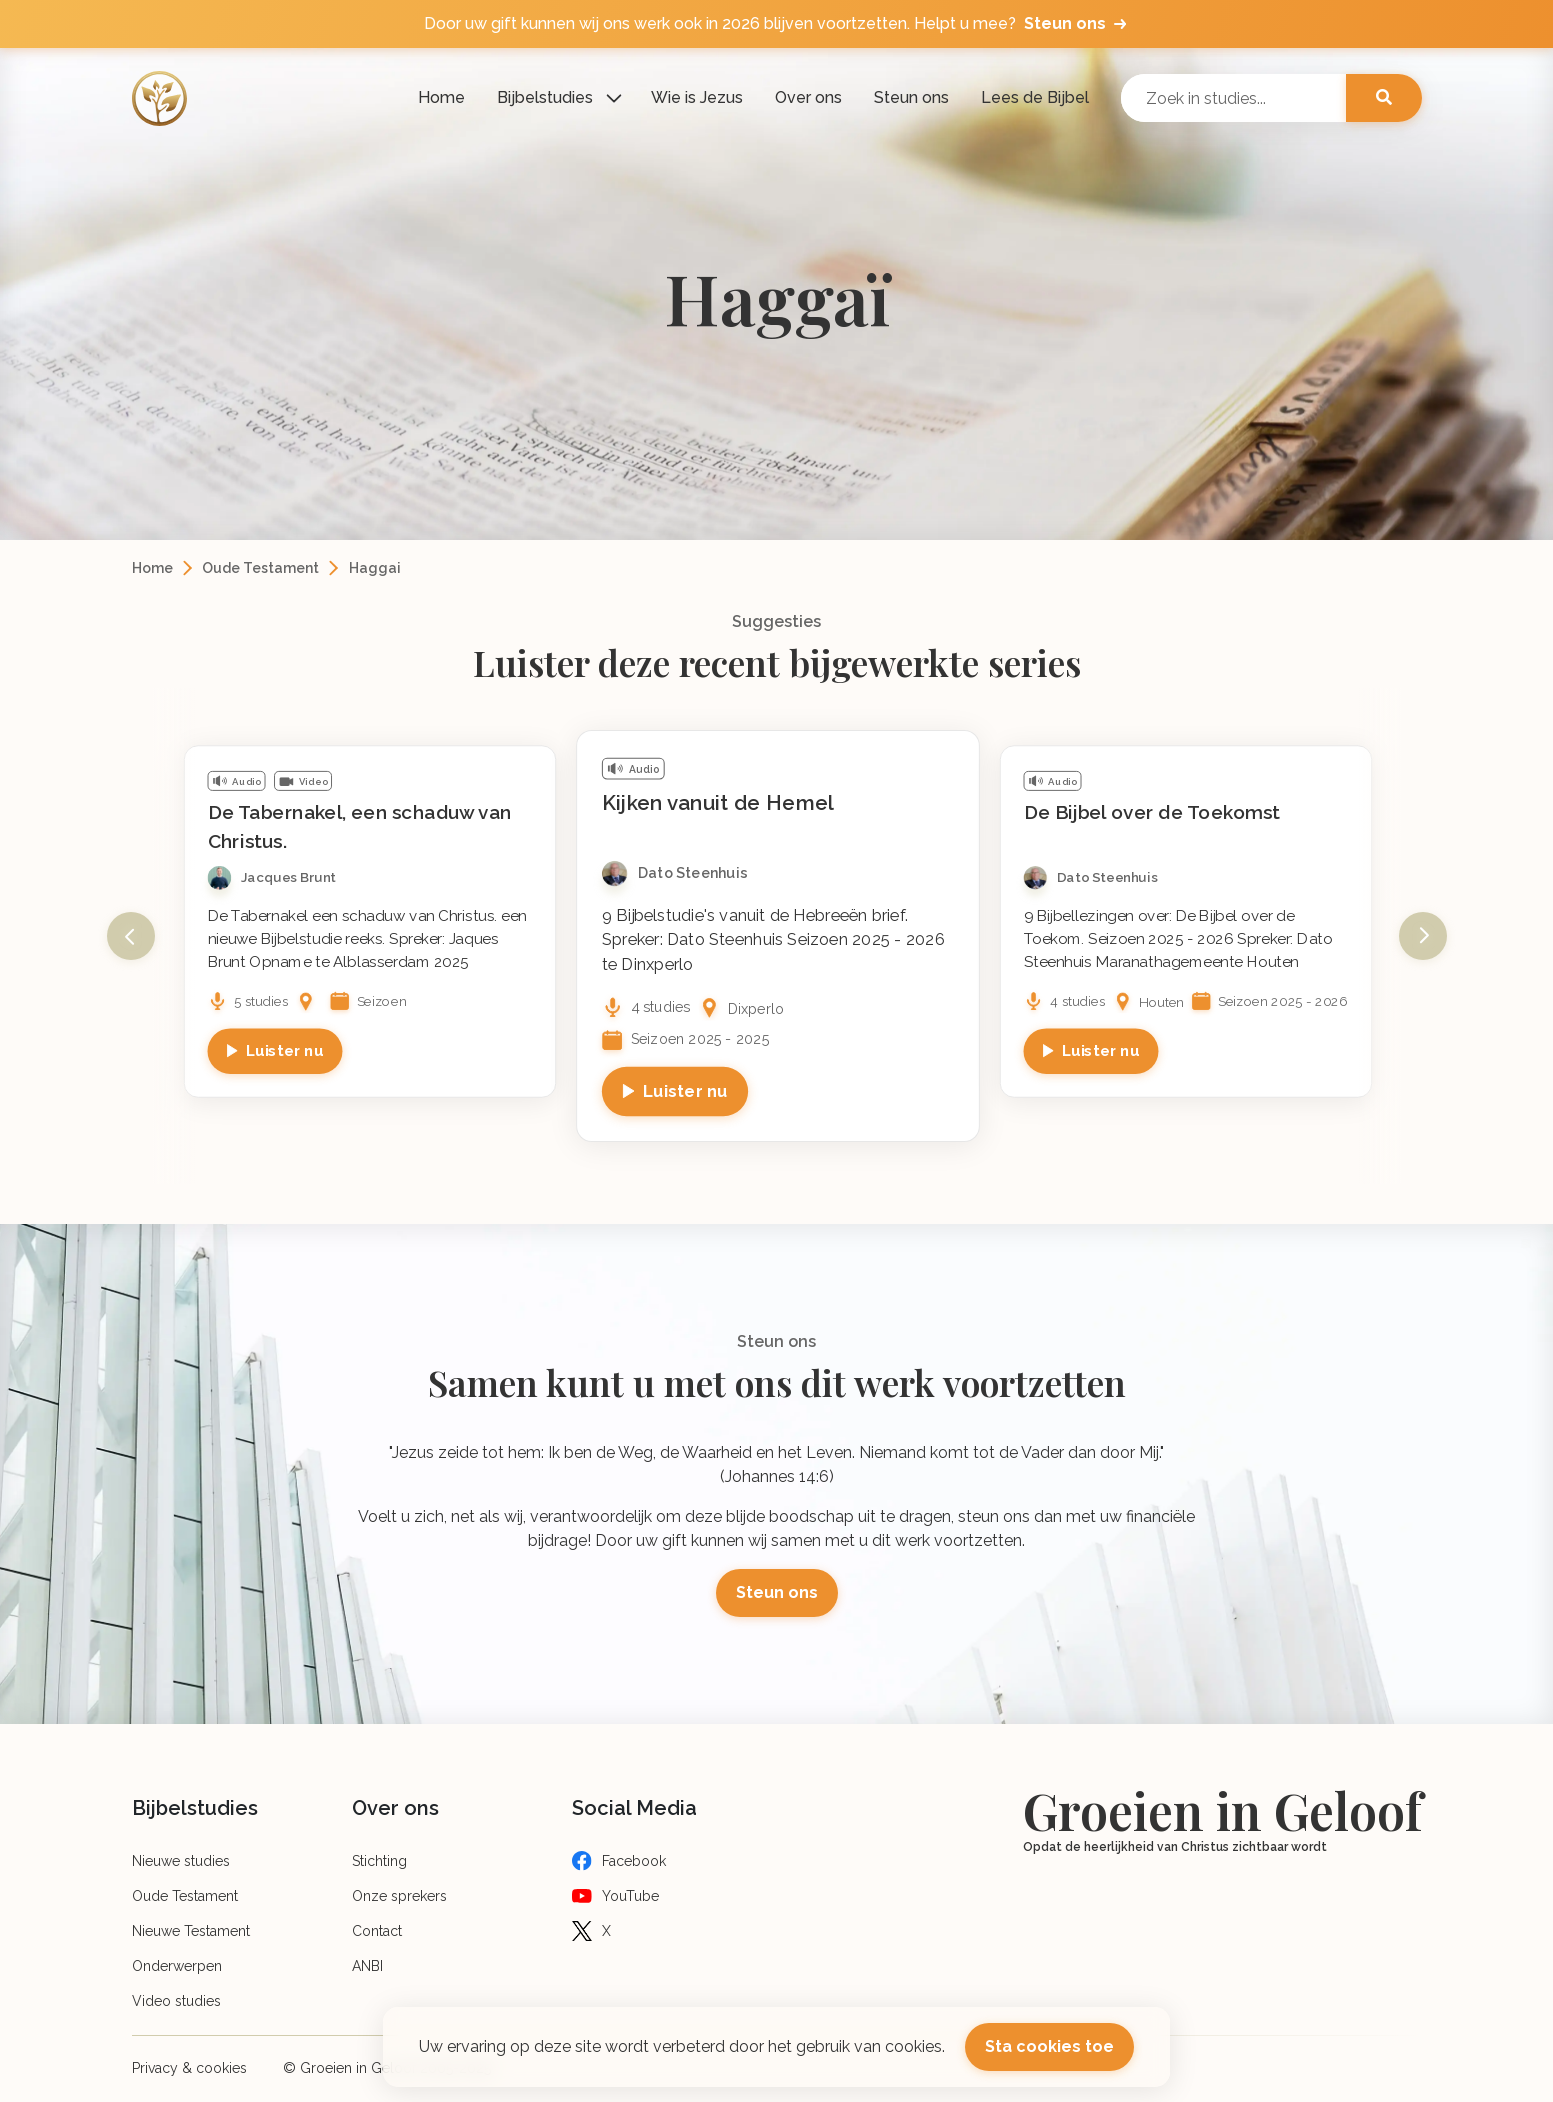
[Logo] (159, 98)
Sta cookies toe (1049, 2046)
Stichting (379, 1861)
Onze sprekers (399, 1896)
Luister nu (284, 1051)
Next (1423, 936)
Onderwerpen (177, 1966)
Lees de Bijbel (1035, 97)
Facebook (634, 1861)
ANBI (367, 1966)
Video (312, 782)
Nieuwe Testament (191, 1931)
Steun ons (911, 97)
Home (441, 97)
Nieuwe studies (181, 1861)
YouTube (630, 1896)
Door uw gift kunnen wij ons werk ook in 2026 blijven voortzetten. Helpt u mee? (777, 24)
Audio (246, 782)
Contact (377, 1931)
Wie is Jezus (697, 97)
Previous (131, 936)
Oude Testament (260, 568)
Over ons (808, 97)
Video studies (176, 2001)
